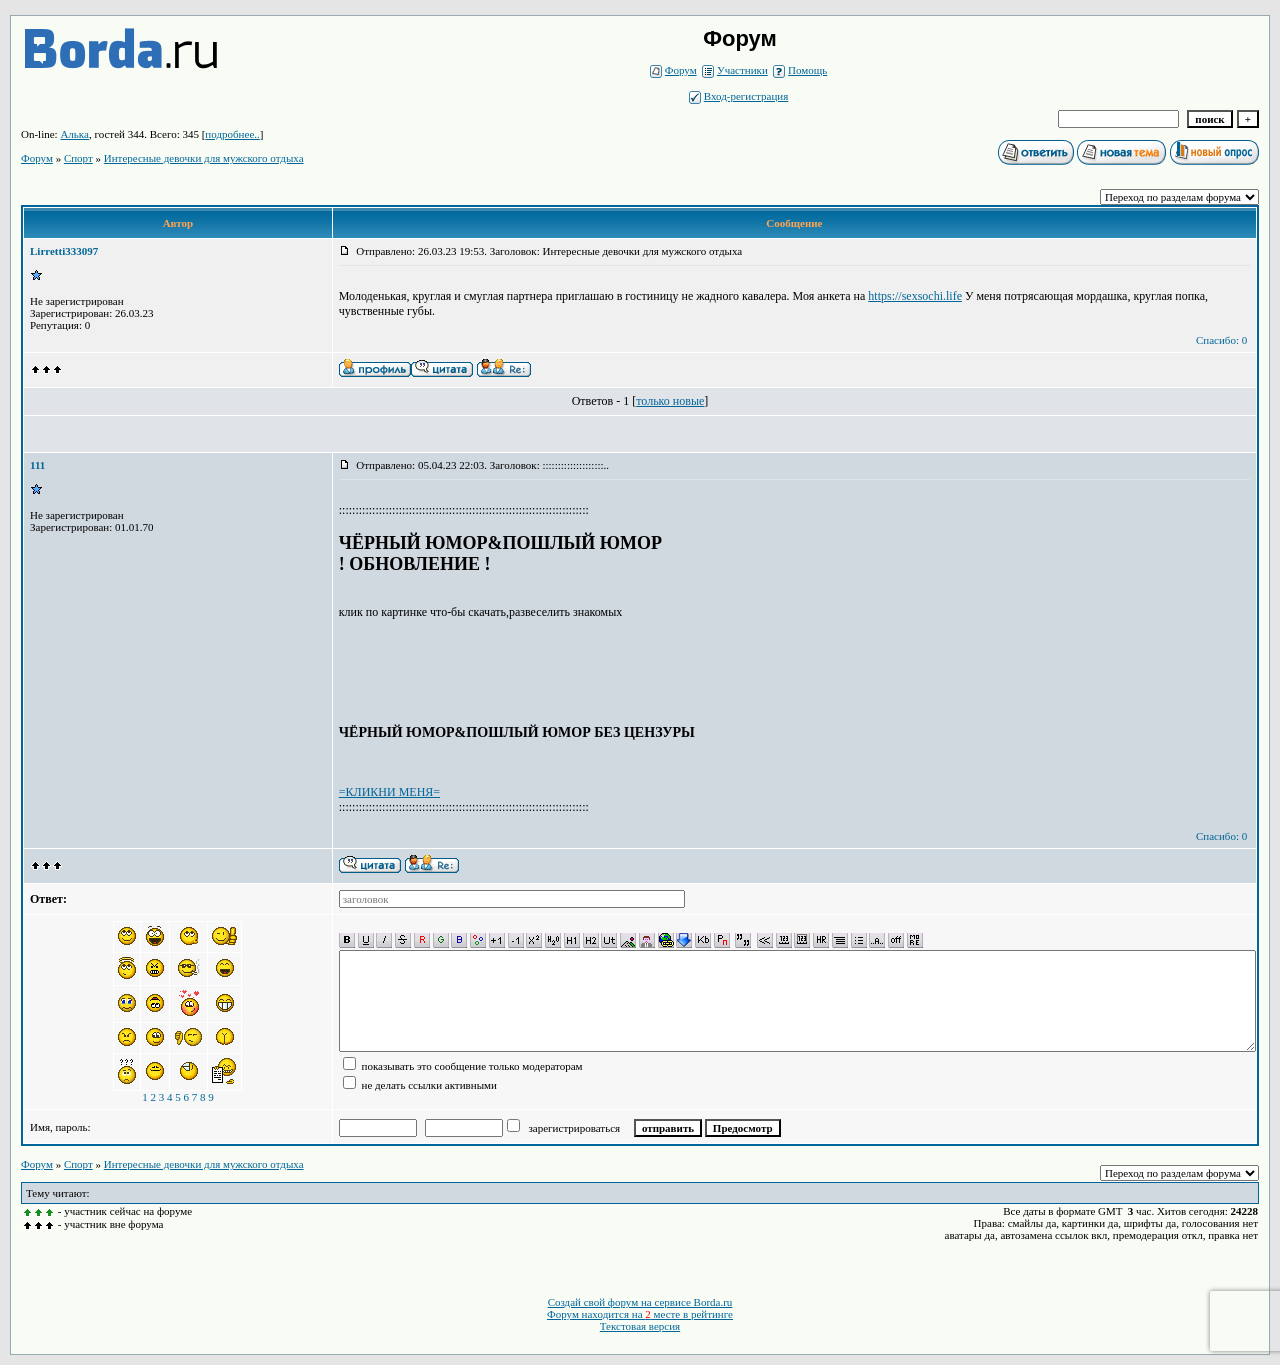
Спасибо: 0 (1221, 340)
